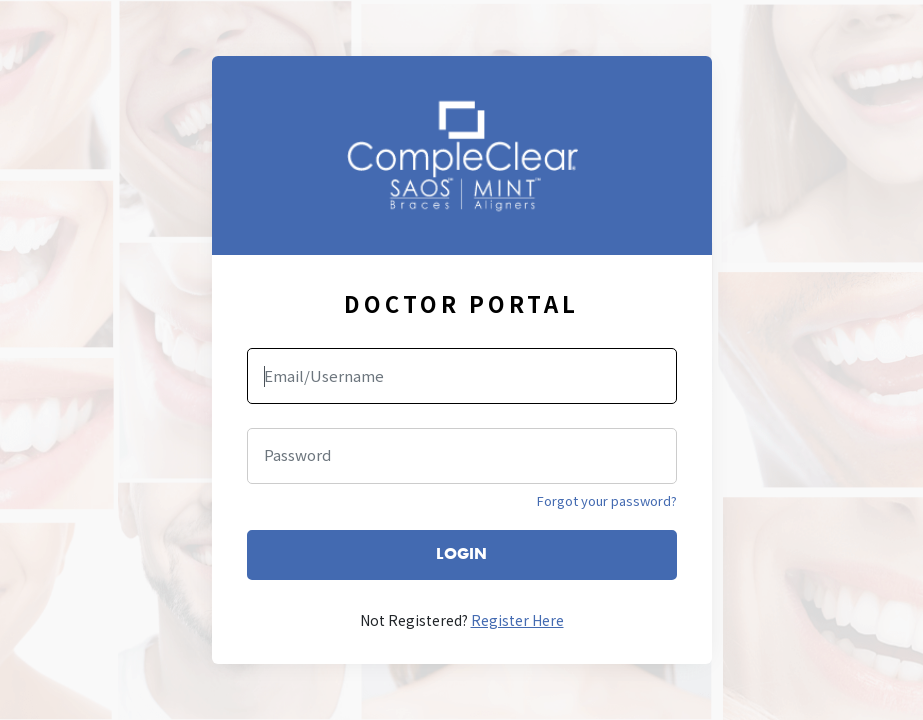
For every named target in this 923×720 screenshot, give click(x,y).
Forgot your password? (607, 500)
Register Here (517, 620)
